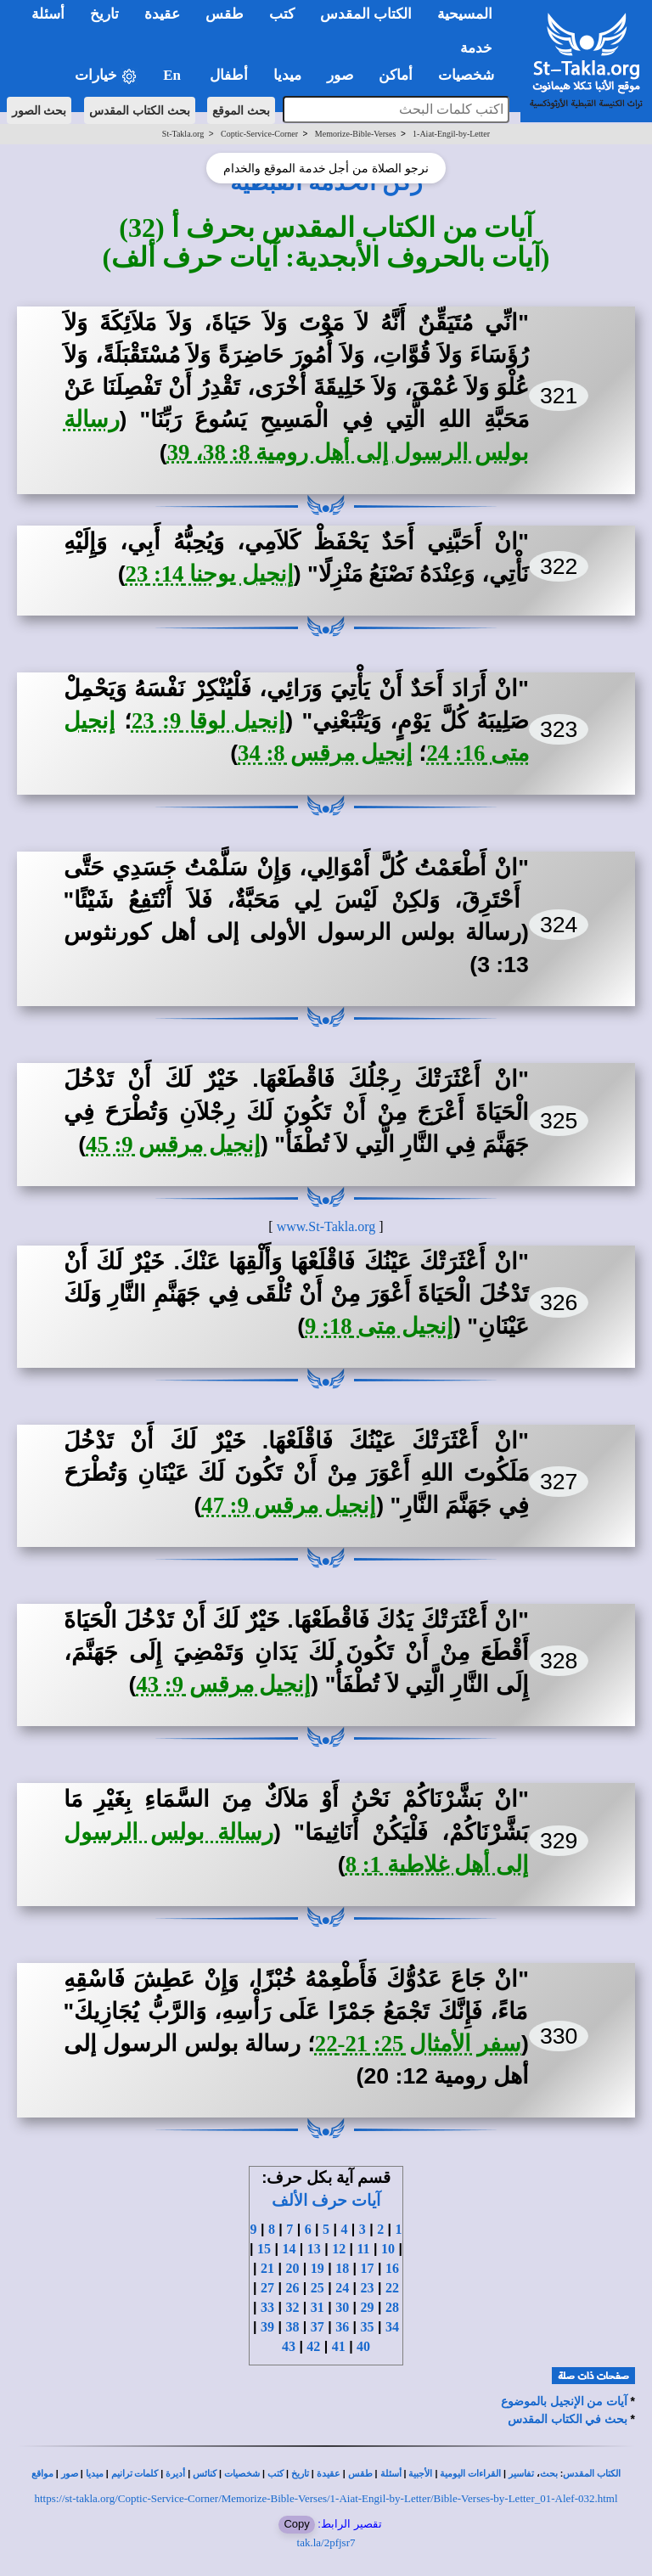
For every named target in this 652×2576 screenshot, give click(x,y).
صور (69, 2473)
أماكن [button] (396, 75)
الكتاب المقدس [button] (366, 14)
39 (267, 2327)
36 (342, 2327)
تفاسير (521, 2473)
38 (292, 2327)
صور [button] (340, 75)
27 (267, 2288)
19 (317, 2268)
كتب (275, 2473)
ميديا (95, 2473)
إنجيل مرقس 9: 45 (173, 1144)
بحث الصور (39, 110)
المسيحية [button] (464, 14)
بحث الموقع (241, 110)
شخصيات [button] (471, 75)
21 (267, 2268)
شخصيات (242, 2473)
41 (339, 2346)
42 (313, 2346)
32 (292, 2307)
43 (288, 2346)
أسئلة (391, 2473)
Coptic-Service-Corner (259, 133)
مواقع (42, 2473)
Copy (296, 2523)
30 (342, 2307)
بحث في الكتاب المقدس (567, 2419)
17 (367, 2268)
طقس (360, 2473)
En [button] (173, 75)
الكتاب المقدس (592, 2473)
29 (367, 2307)
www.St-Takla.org (326, 1226)
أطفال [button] (229, 75)
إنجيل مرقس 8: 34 (325, 753)
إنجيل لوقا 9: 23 (208, 721)
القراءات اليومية (470, 2473)
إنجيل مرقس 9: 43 (223, 1684)
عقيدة (328, 2473)
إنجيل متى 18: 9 (379, 1326)
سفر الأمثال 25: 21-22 (418, 2043)
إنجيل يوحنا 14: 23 (210, 574)
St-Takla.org (183, 133)
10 (388, 2248)
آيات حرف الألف (325, 2200)
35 (367, 2327)
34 (392, 2327)
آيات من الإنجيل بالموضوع (564, 2401)
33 (267, 2307)
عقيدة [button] (162, 14)
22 (392, 2288)
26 (292, 2288)
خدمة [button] (476, 48)
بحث (549, 2473)
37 (317, 2327)
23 (367, 2288)
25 (317, 2288)
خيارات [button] (106, 76)
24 (342, 2288)
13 (314, 2248)
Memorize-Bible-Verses (355, 133)
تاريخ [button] (104, 14)
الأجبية (420, 2473)
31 (317, 2307)
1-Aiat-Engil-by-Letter (451, 133)
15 (264, 2248)
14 (288, 2248)
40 (363, 2346)
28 (392, 2307)
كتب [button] (282, 14)
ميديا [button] (287, 75)
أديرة (175, 2473)
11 (363, 2248)
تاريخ (300, 2473)
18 (342, 2268)
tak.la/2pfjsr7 (326, 2542)
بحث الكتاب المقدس (139, 110)
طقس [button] (224, 14)
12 (339, 2248)
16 (392, 2268)
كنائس (204, 2473)
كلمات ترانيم (135, 2473)
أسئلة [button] (48, 14)
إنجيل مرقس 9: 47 (288, 1505)
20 (292, 2268)
